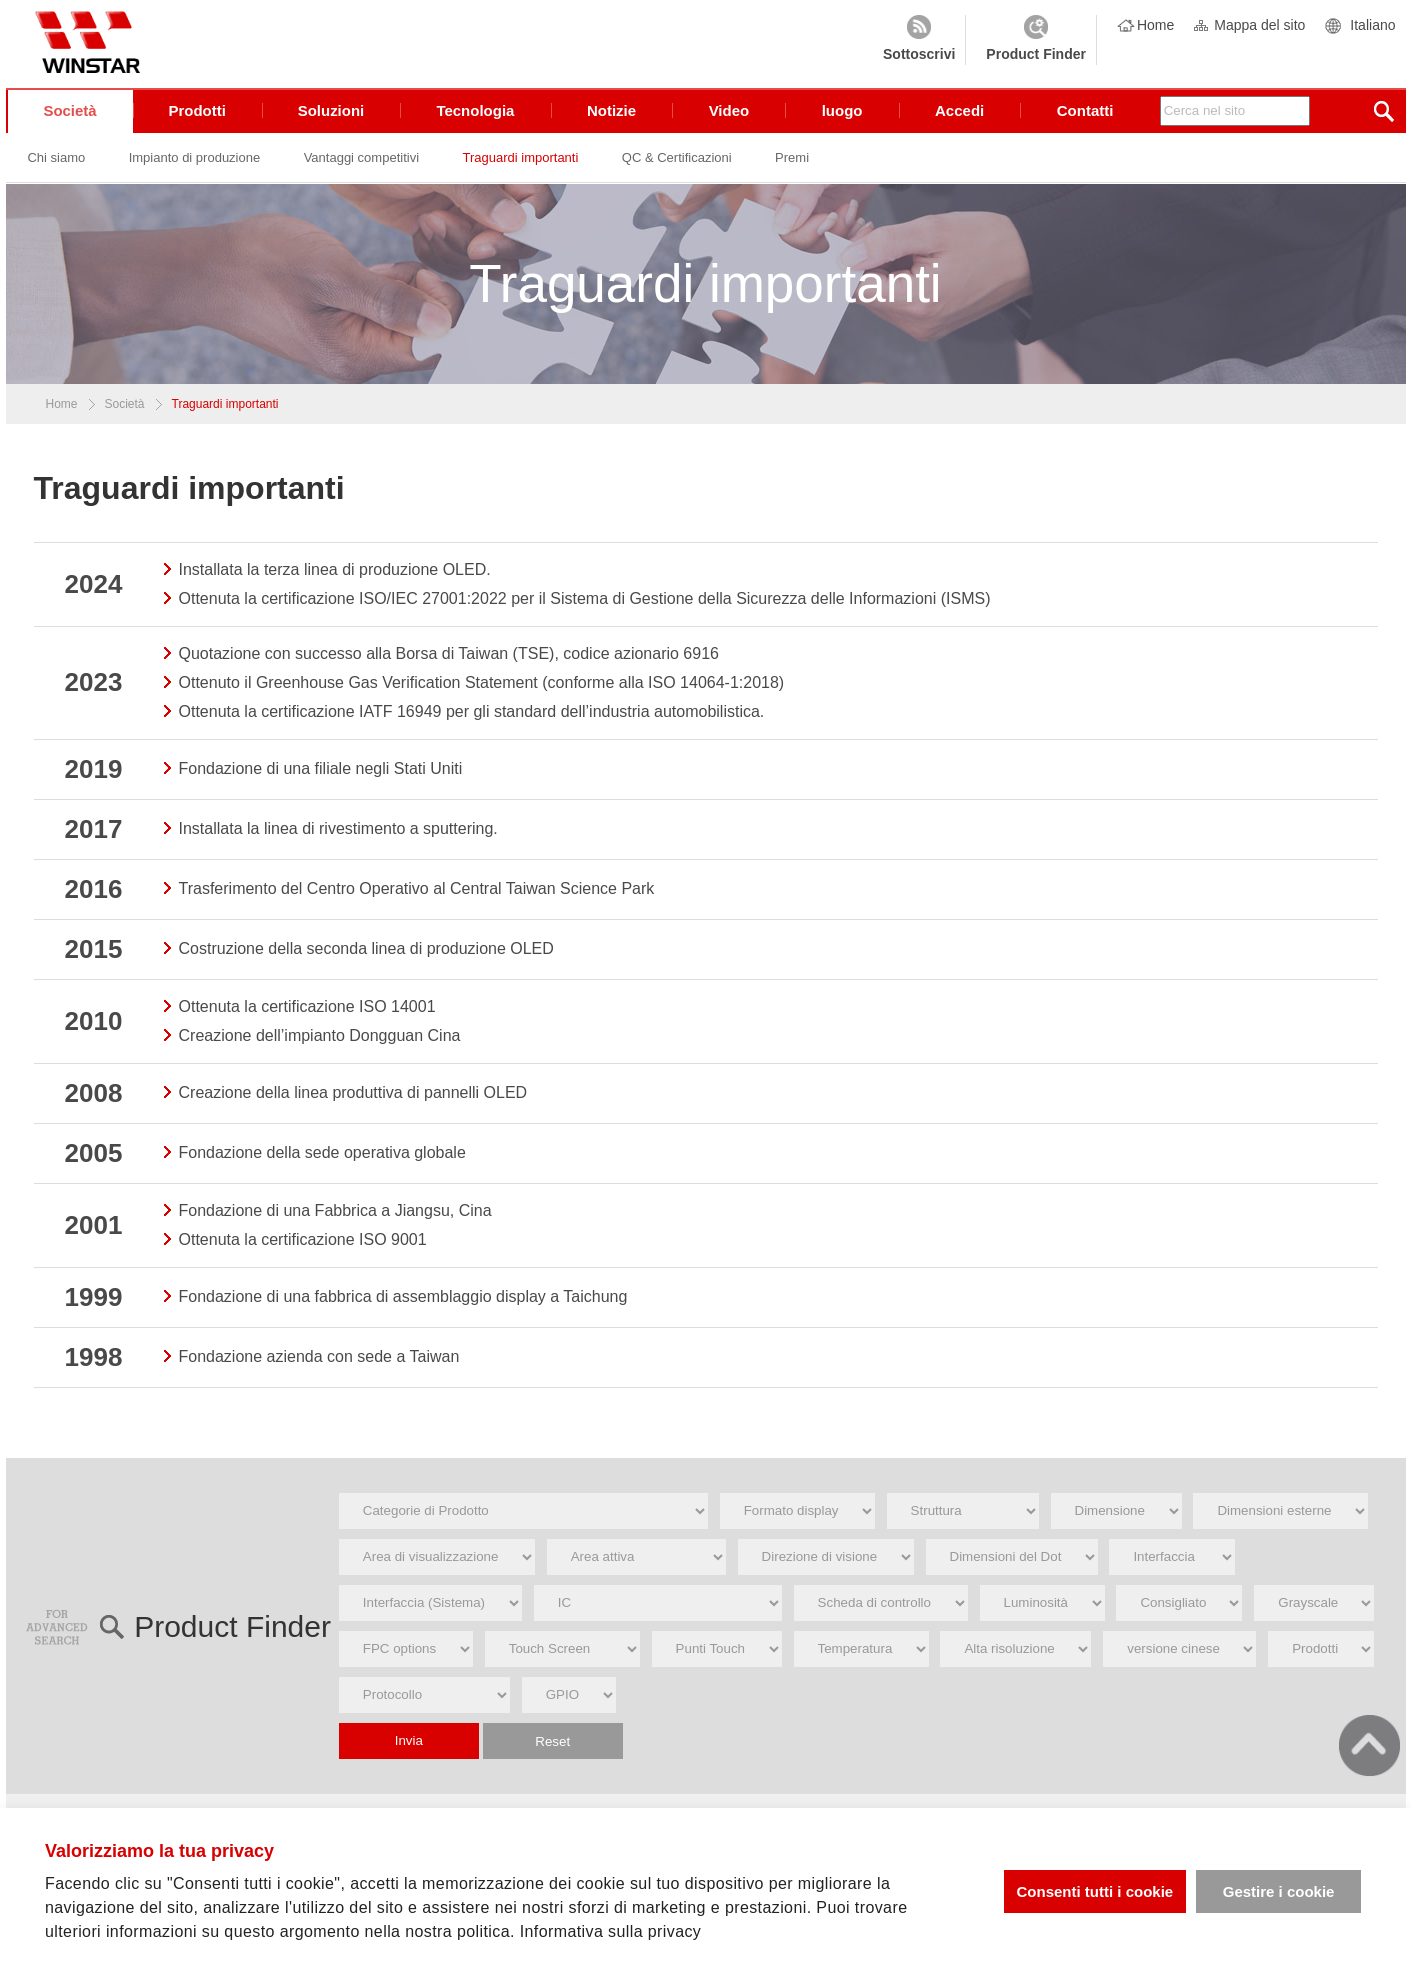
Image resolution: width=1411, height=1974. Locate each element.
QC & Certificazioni (680, 166)
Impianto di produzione (195, 166)
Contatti (1085, 119)
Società (70, 119)
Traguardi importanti (523, 166)
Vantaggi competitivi (362, 166)
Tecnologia (477, 119)
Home (1155, 25)
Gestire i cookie (1279, 1891)
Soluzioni (332, 119)
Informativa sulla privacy (611, 1931)
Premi (796, 166)
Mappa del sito (1259, 25)
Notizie (612, 119)
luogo (842, 119)
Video (729, 119)
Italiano (1372, 25)
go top (1369, 1745)
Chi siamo (57, 166)
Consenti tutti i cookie (1094, 1891)
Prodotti (198, 119)
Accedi (959, 119)
